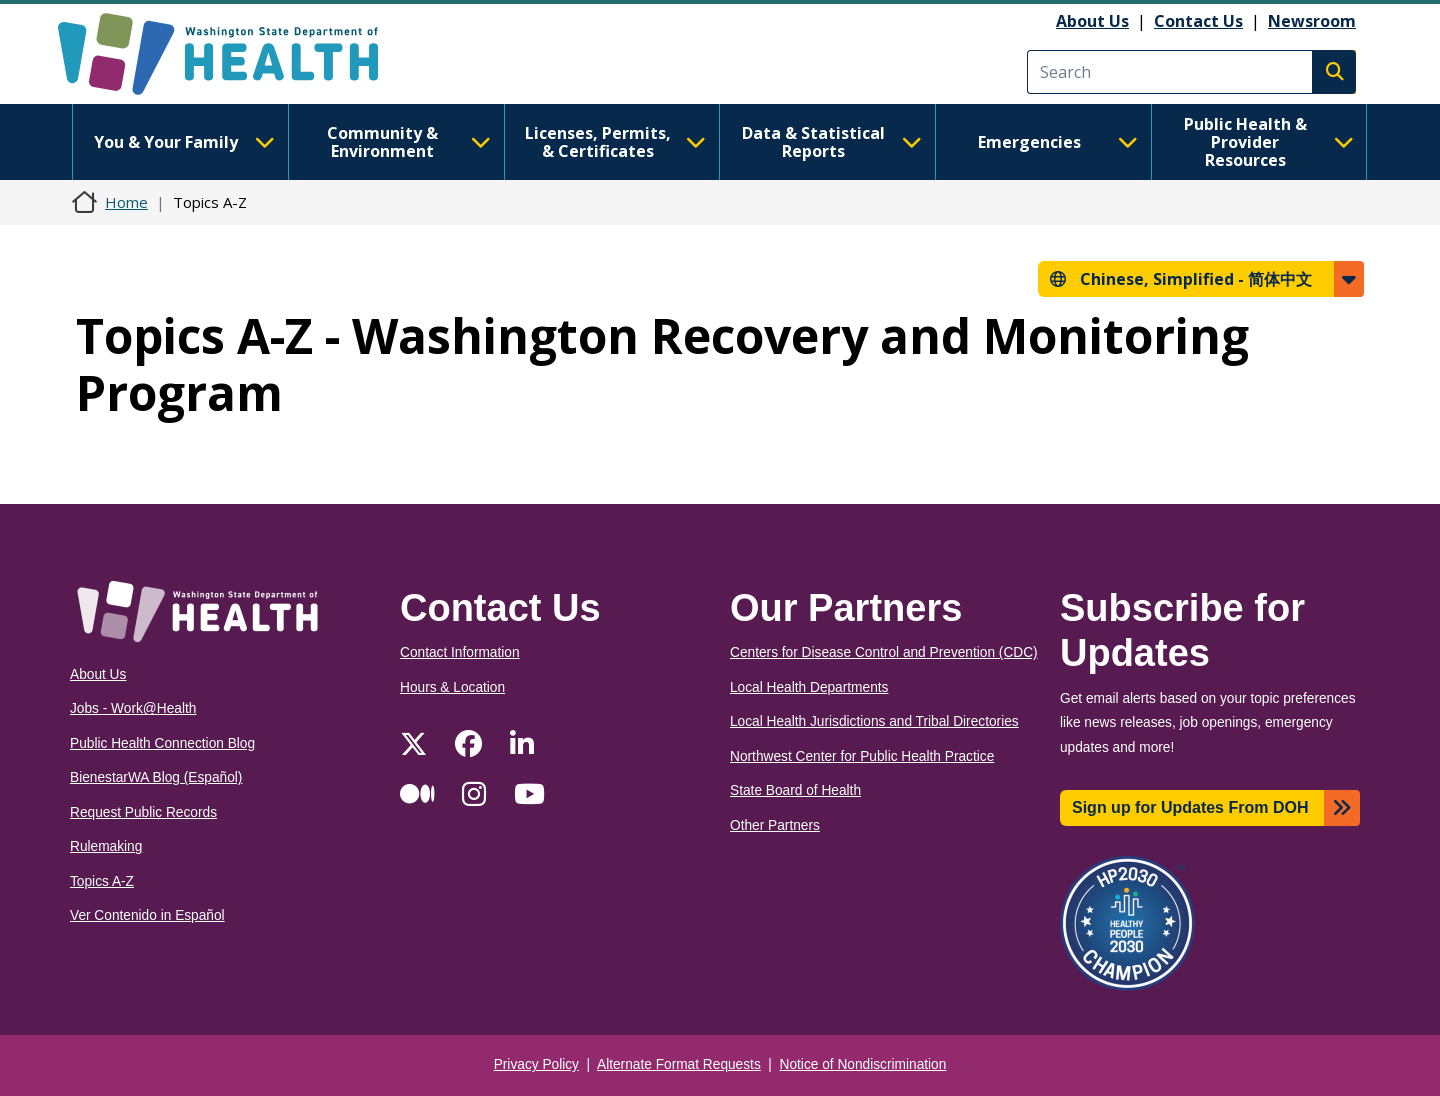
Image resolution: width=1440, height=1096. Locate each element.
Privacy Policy (536, 1064)
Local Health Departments (809, 687)
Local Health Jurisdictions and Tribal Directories (874, 721)
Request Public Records (143, 812)
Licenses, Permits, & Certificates (615, 142)
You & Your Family (184, 142)
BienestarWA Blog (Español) (156, 777)
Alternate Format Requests (679, 1064)
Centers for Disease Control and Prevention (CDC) (884, 652)
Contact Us (1198, 21)
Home (126, 202)
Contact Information (460, 652)
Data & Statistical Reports (832, 142)
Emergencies (1058, 142)
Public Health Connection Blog (162, 743)
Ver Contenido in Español (147, 915)
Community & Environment (409, 142)
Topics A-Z (102, 881)
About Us (1092, 21)
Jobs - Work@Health (133, 708)
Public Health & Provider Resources (1269, 142)
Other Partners (775, 825)
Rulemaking (106, 846)
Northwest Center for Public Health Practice (862, 756)
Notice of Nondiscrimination (863, 1064)
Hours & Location (452, 687)
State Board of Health (795, 790)
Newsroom (1312, 21)
